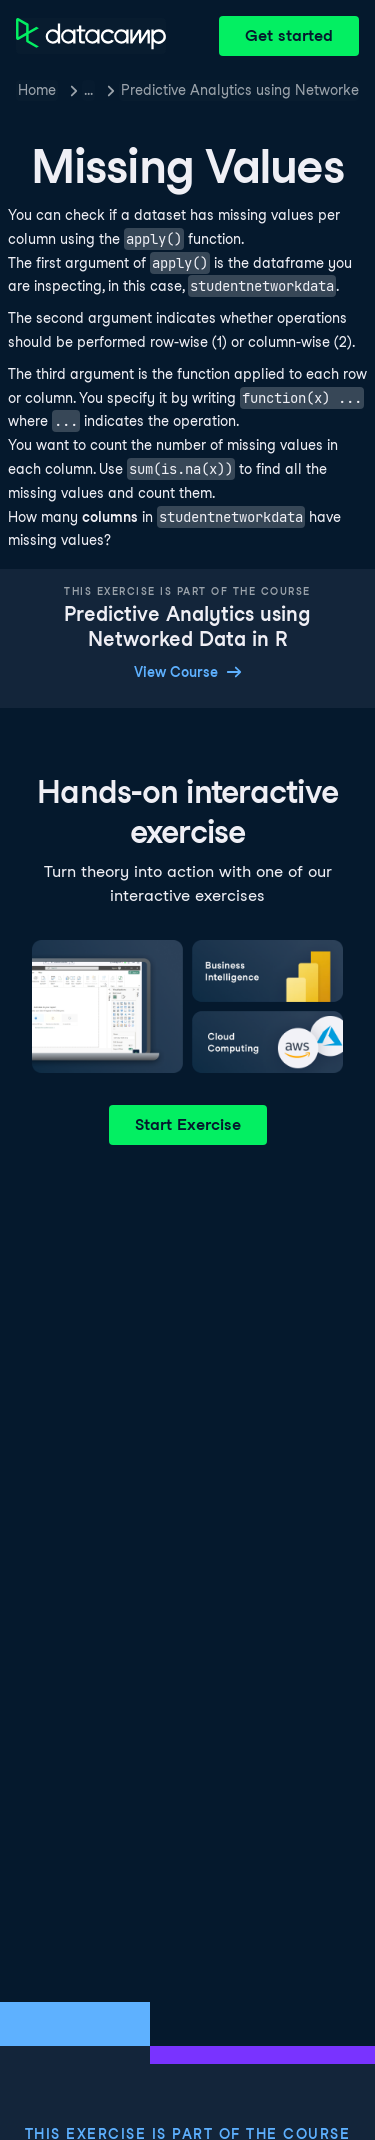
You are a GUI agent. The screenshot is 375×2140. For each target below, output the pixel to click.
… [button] (88, 90)
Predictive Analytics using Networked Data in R (240, 90)
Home (37, 90)
